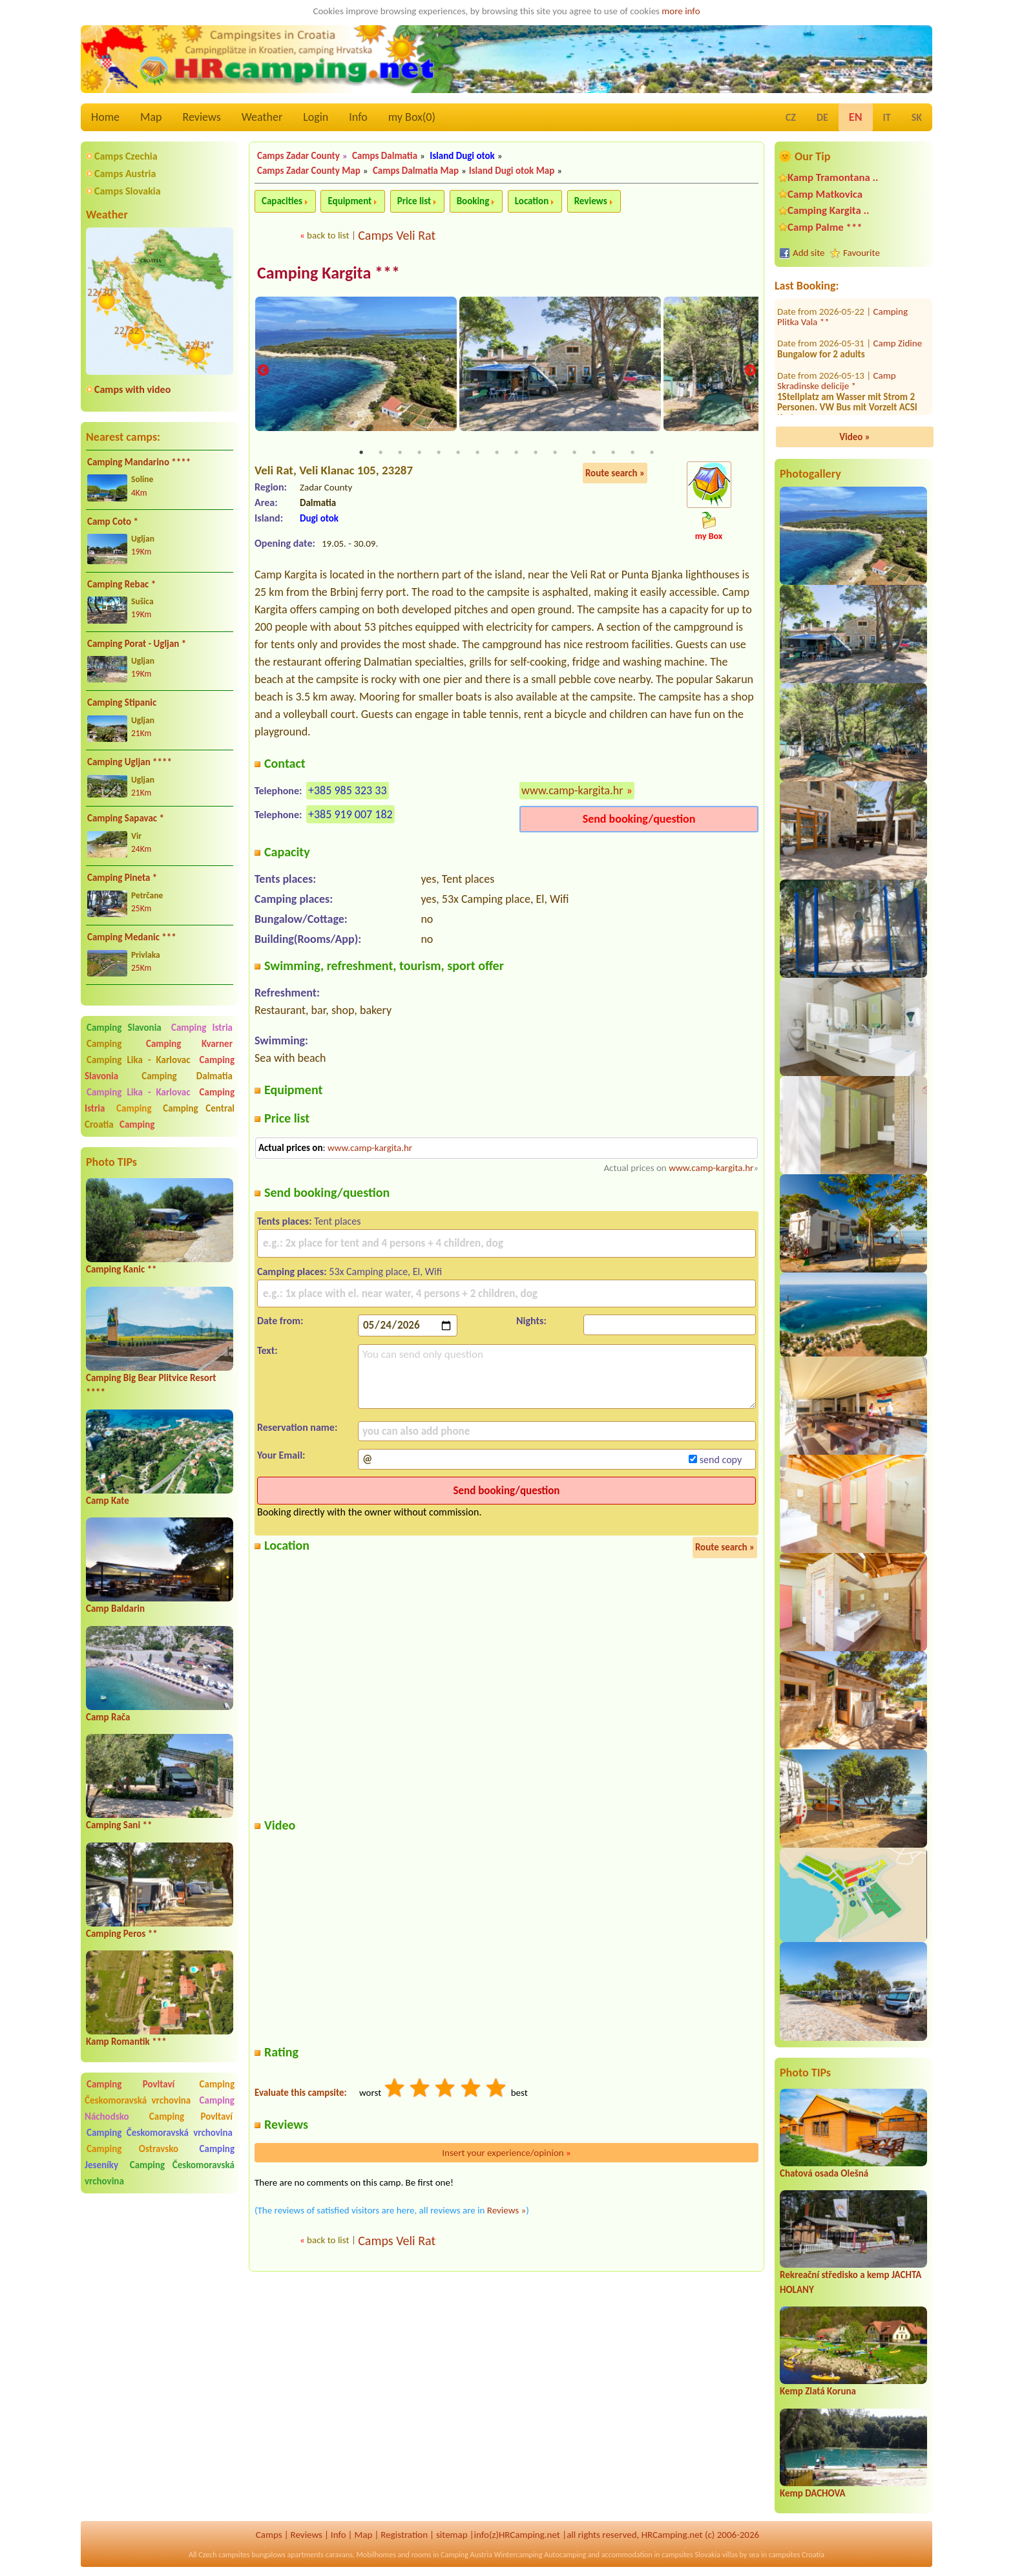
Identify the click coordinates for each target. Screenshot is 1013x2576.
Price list (414, 201)
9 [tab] (516, 453)
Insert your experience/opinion (506, 2153)
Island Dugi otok (462, 156)
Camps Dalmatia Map (416, 170)
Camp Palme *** (825, 227)
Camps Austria (125, 173)
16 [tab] (651, 453)
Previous (263, 371)
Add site (808, 253)
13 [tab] (593, 453)
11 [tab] (554, 453)
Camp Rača (108, 1717)
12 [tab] (574, 453)
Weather (262, 117)
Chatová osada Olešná (824, 2173)
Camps (269, 2534)
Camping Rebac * (121, 584)
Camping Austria (466, 2554)
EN (855, 117)
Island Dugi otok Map (512, 170)
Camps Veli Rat (396, 235)
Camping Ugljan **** (129, 762)
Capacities (282, 201)
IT (887, 117)
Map (151, 117)
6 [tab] (458, 453)
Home (105, 117)
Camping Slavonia (124, 1027)
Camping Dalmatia (187, 1076)
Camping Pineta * (122, 877)
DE (822, 117)
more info (681, 11)
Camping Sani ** (119, 1825)
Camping (114, 1044)
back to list (328, 235)
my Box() (411, 117)
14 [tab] (613, 453)
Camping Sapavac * (125, 818)
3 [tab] (399, 453)
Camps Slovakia (127, 191)
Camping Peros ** (122, 1933)
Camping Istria (202, 1027)
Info (358, 117)
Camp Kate (107, 1500)
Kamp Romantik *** (126, 2041)
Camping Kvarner (189, 1044)
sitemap (452, 2534)
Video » (854, 437)
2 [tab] (380, 453)
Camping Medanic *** (131, 937)
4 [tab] (419, 453)
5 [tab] (438, 453)
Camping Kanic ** (121, 1269)
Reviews (202, 117)
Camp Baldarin (115, 1608)
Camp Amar (896, 402)
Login (315, 117)
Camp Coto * (112, 521)
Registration (404, 2534)
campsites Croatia (796, 2554)
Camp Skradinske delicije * (836, 311)
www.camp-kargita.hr (572, 791)
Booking (473, 201)
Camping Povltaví (130, 2084)
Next (750, 371)
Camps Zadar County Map (308, 170)
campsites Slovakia (691, 2554)
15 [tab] (632, 453)
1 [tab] (361, 453)
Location (532, 201)
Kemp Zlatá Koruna (818, 2391)
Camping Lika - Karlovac (139, 1060)
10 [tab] (535, 453)
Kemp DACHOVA (813, 2493)
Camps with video (132, 389)
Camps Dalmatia (384, 156)
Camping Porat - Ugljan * (136, 643)
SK (917, 117)
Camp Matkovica (825, 194)
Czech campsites (224, 2554)
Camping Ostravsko (132, 2149)
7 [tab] (477, 453)
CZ (791, 117)
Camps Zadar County (298, 156)
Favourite (861, 253)
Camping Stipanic (121, 702)
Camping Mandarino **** (139, 462)
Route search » (615, 474)
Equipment (349, 201)
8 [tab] (496, 453)
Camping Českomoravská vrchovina (160, 2092)
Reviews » (506, 2211)
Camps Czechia (126, 156)
